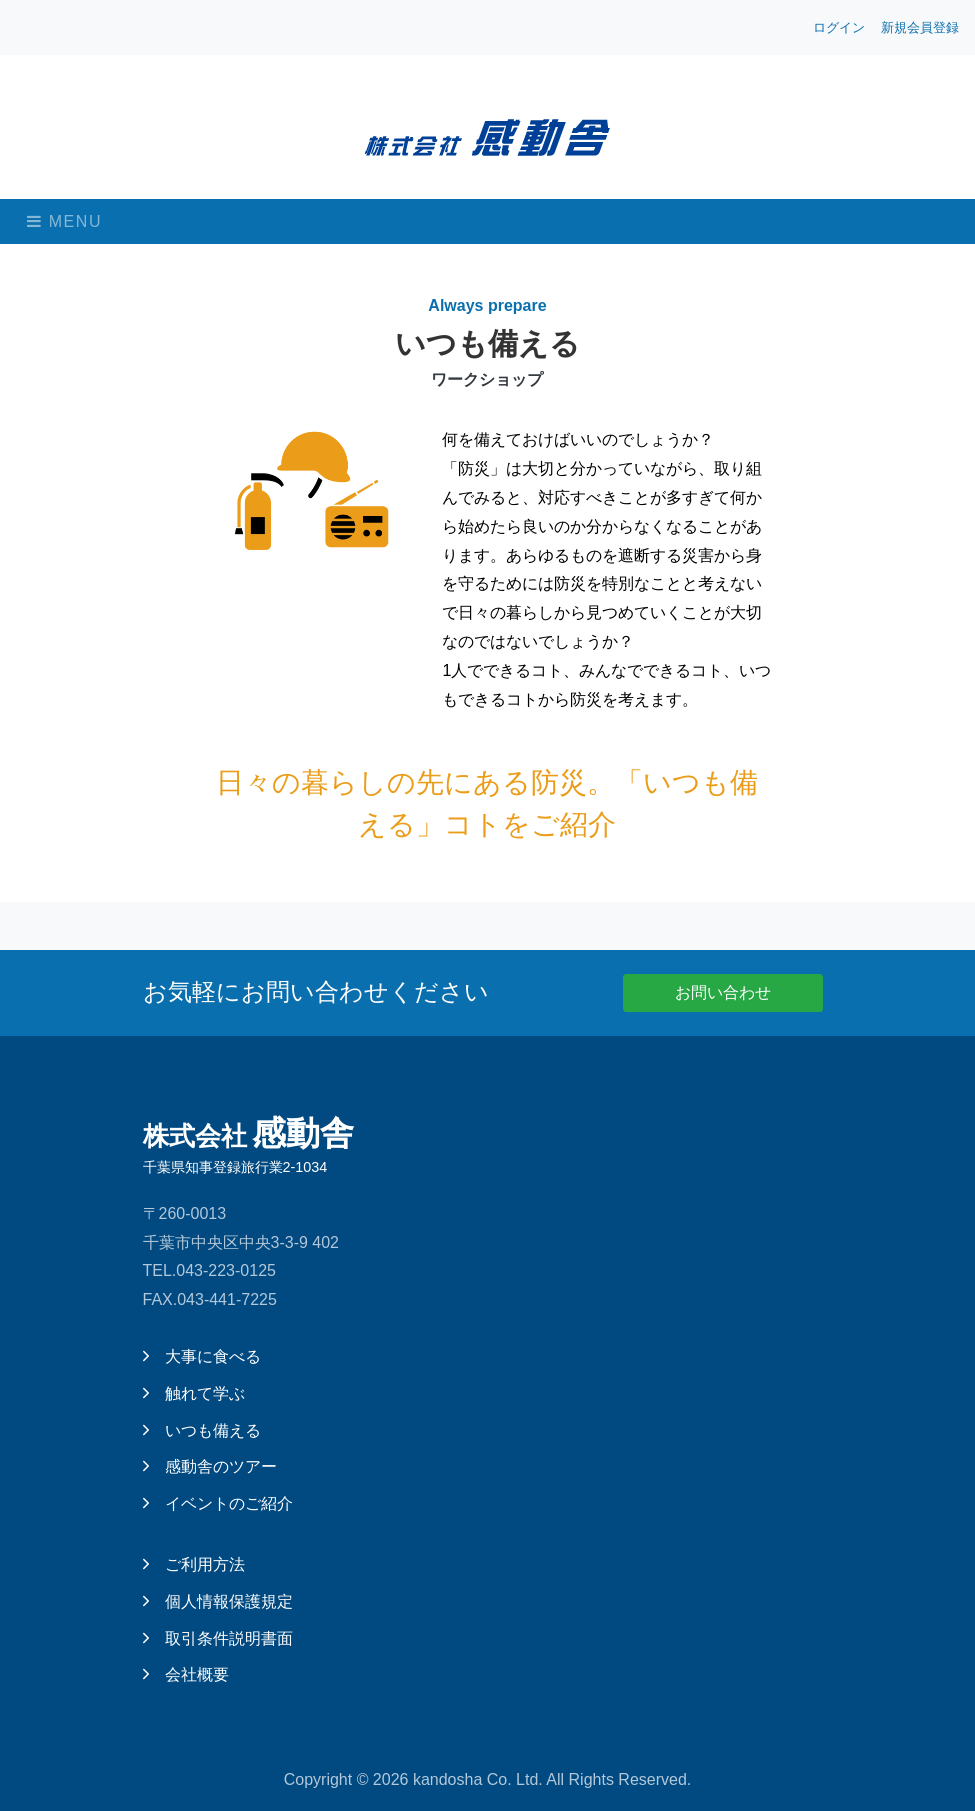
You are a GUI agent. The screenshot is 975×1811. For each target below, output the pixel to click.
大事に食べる (202, 1356)
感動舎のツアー (210, 1466)
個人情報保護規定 (218, 1601)
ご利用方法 (194, 1564)
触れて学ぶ (194, 1393)
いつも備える (202, 1430)
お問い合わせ (723, 992)
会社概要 (186, 1674)
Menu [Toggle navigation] (64, 221)
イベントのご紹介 (218, 1503)
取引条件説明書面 (218, 1638)
